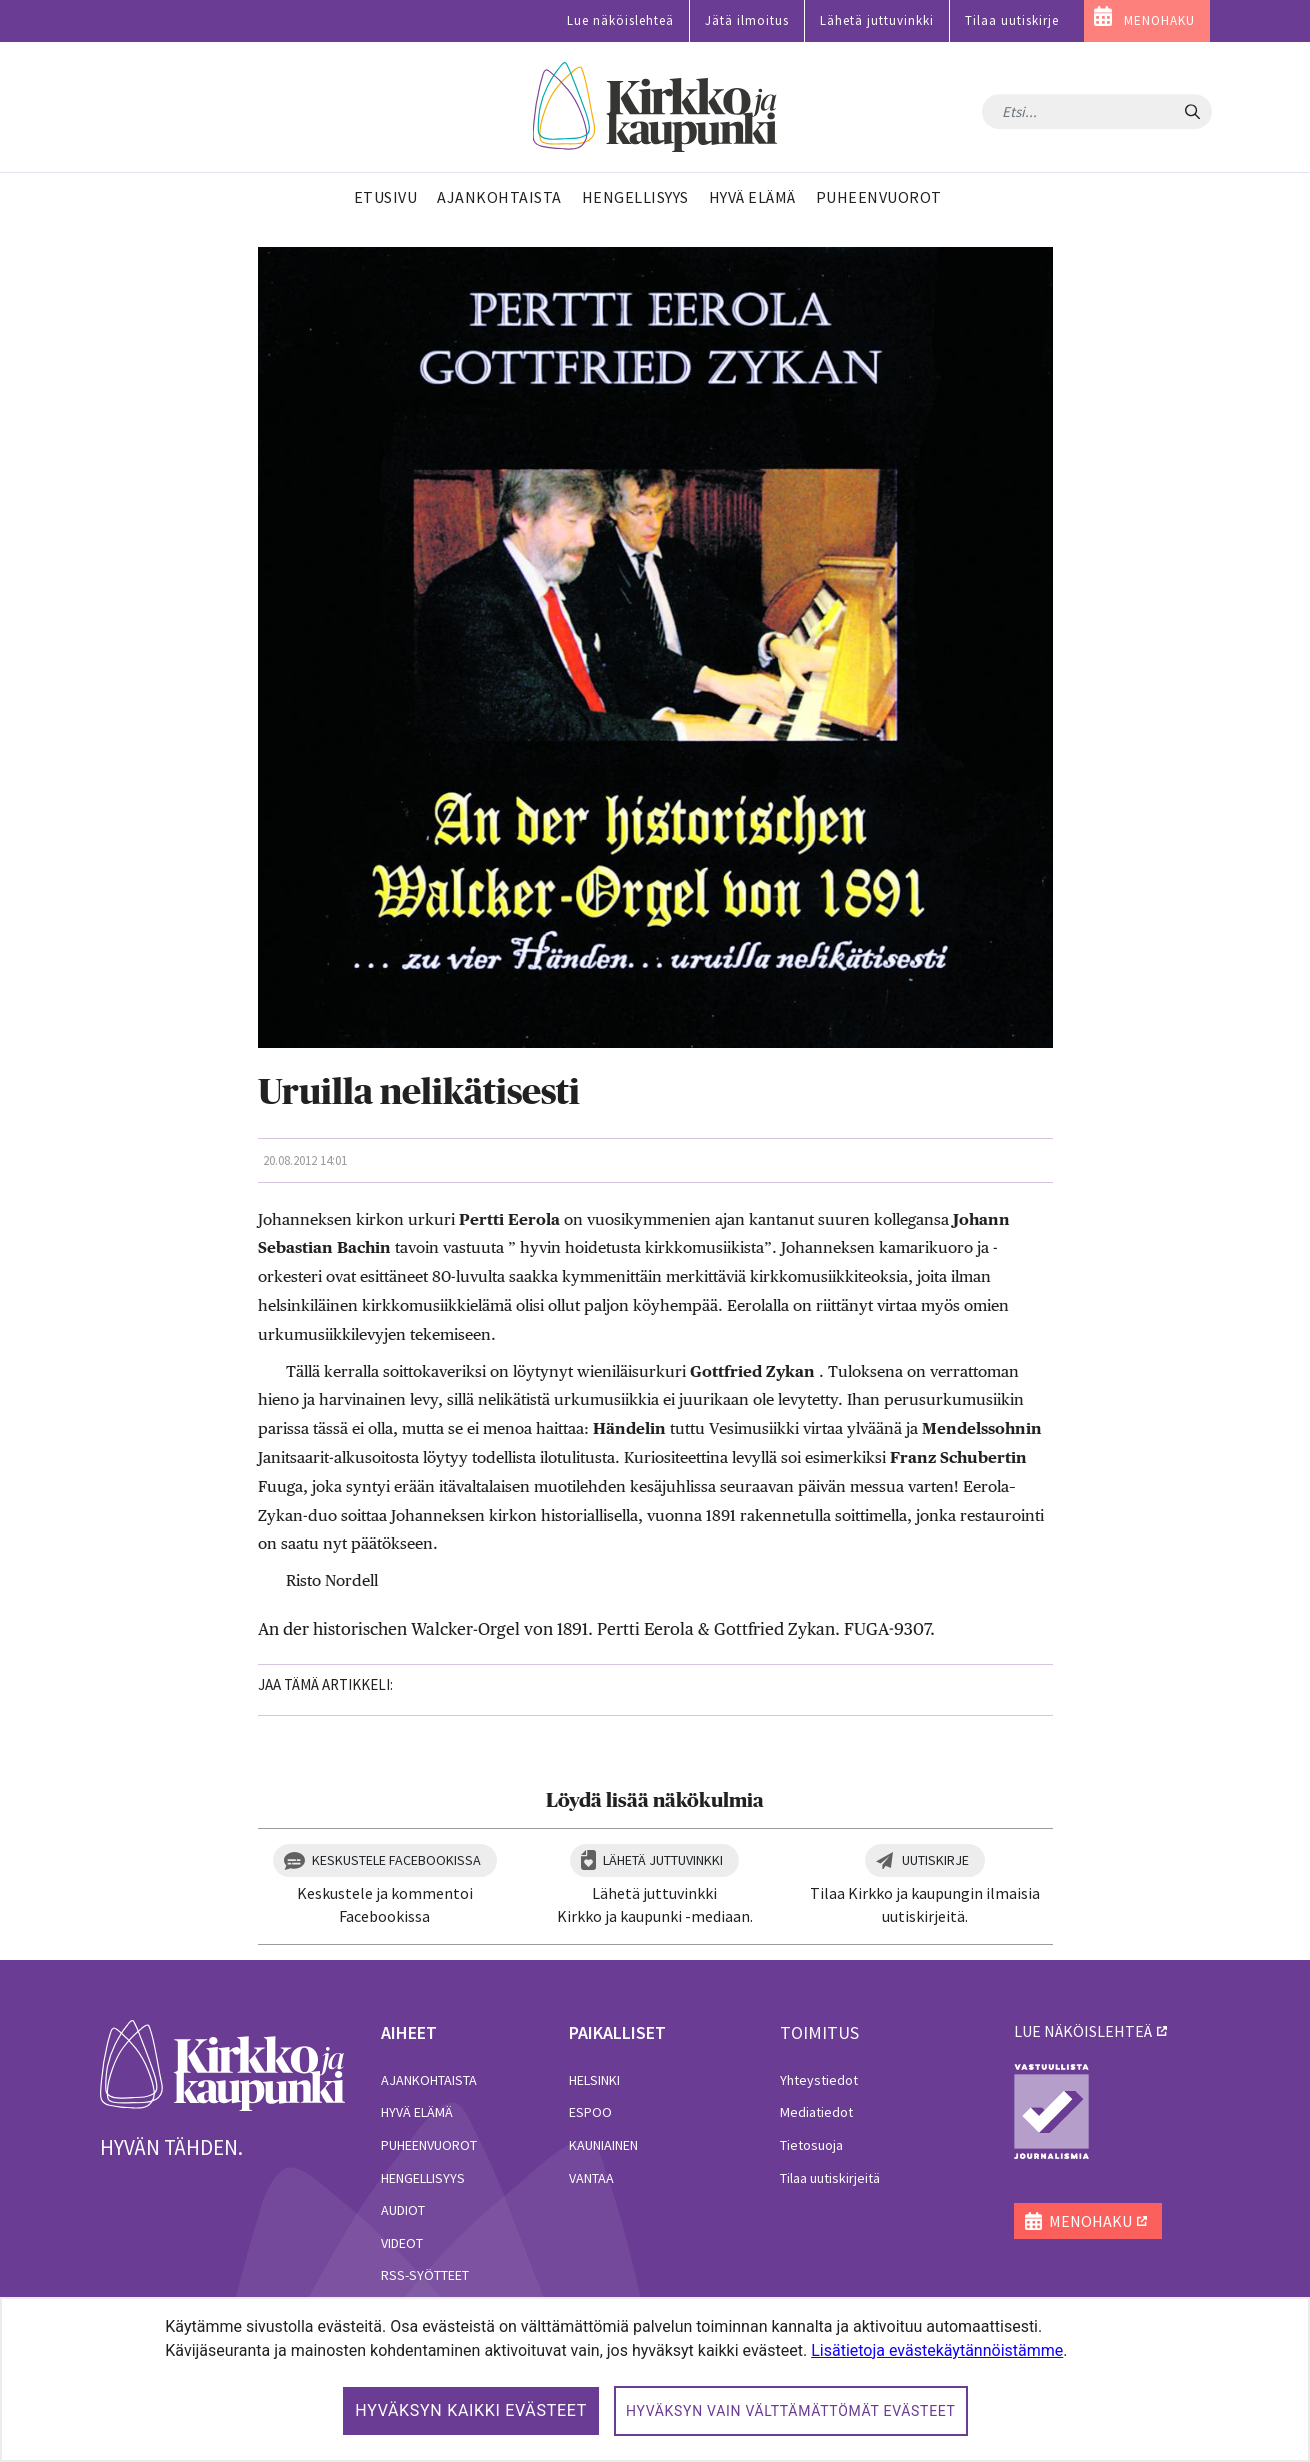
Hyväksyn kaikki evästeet (471, 2410)
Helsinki (594, 2080)
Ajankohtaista (429, 2080)
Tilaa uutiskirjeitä (830, 2178)
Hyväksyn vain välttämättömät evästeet (791, 2411)
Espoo (590, 2112)
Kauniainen (603, 2145)
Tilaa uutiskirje (1012, 20)
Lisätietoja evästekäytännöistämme (937, 2350)
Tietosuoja (811, 2145)
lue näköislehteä (1083, 2031)
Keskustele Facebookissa (396, 1860)
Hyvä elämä (417, 2112)
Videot (402, 2243)
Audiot (403, 2210)
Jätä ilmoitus (747, 20)
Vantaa (591, 2178)
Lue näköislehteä (620, 20)
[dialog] (655, 2379)
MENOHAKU (1159, 20)
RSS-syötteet (425, 2275)
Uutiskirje (935, 1860)
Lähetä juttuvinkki (877, 20)
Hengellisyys (423, 2178)
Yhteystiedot (819, 2080)
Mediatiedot (816, 2112)
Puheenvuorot (429, 2145)
